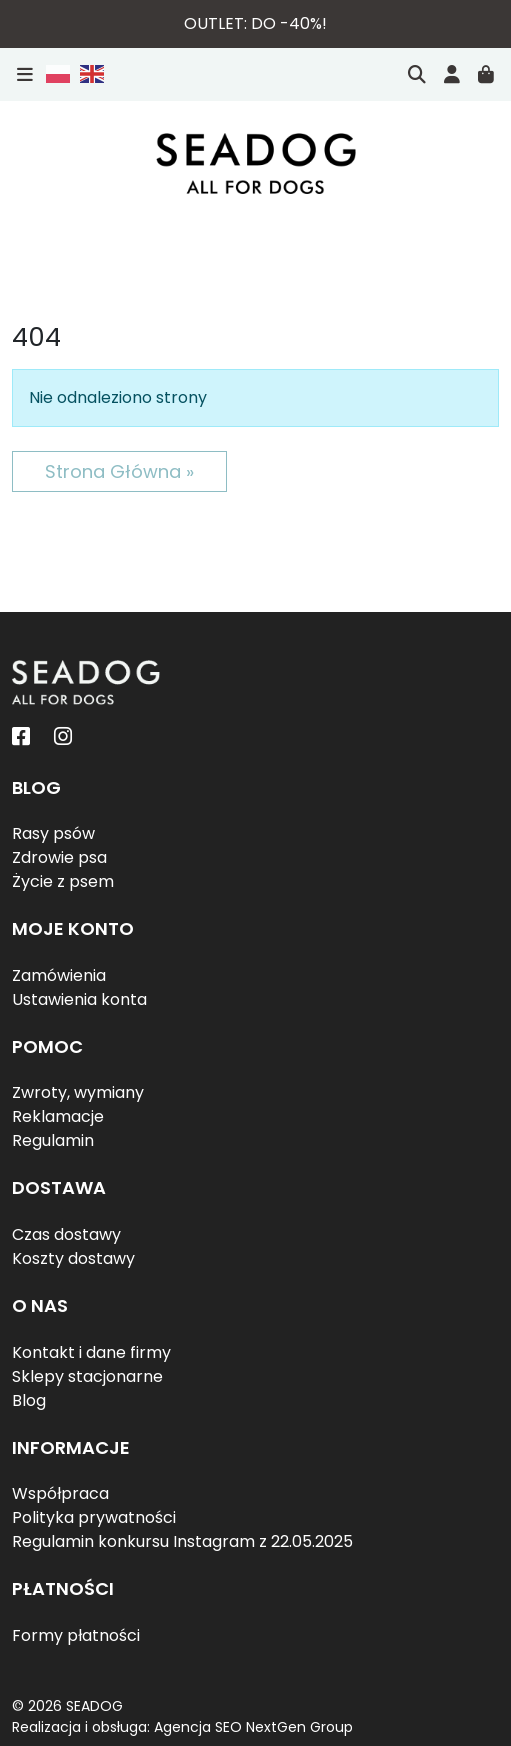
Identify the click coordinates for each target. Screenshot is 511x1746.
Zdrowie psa (59, 857)
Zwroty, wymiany (78, 1092)
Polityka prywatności (94, 1517)
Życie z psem (63, 881)
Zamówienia (59, 975)
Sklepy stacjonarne (87, 1376)
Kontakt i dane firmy (91, 1352)
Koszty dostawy (73, 1258)
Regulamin (53, 1140)
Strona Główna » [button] (119, 471)
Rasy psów (53, 833)
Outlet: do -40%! (255, 23)
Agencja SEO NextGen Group (253, 1727)
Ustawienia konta (79, 999)
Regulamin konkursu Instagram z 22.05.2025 (182, 1541)
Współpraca (60, 1493)
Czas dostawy (66, 1234)
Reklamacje (58, 1116)
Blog (29, 1400)
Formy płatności (76, 1635)
